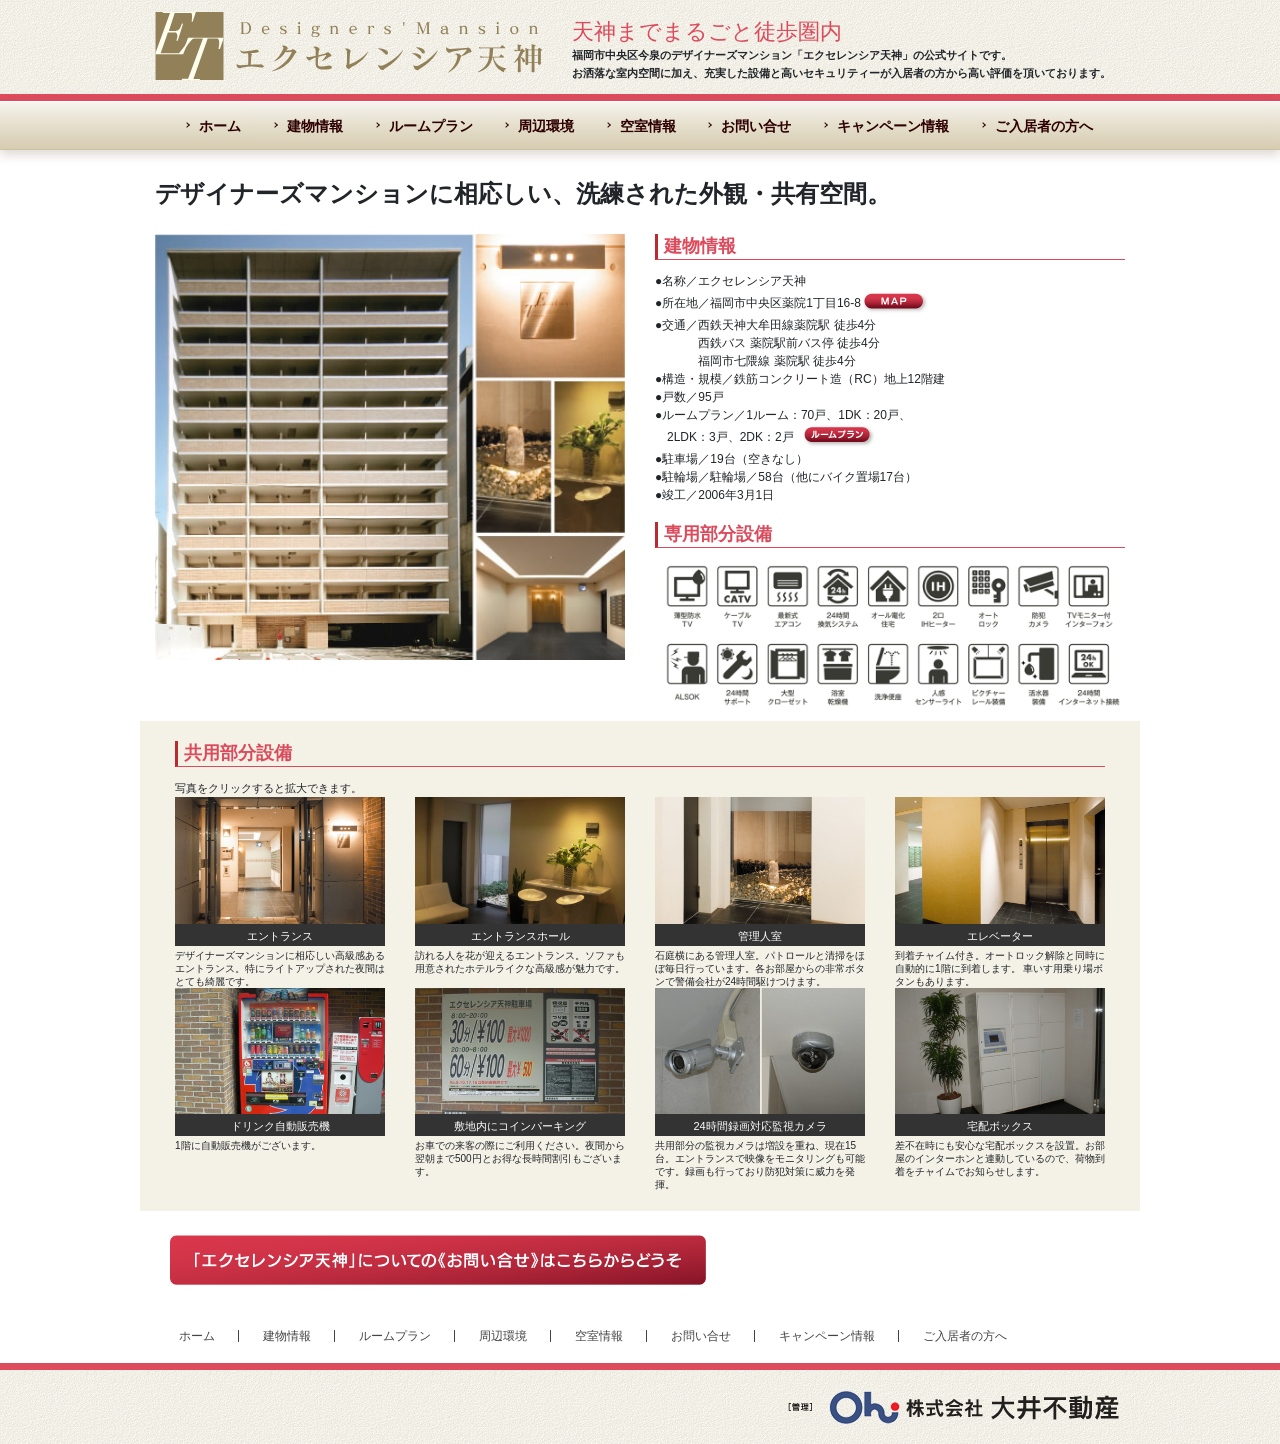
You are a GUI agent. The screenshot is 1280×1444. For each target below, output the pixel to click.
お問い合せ (756, 126)
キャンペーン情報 (893, 126)
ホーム (220, 126)
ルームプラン (431, 126)
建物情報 (315, 126)
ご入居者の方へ (1044, 126)
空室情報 (648, 126)
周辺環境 (546, 126)
